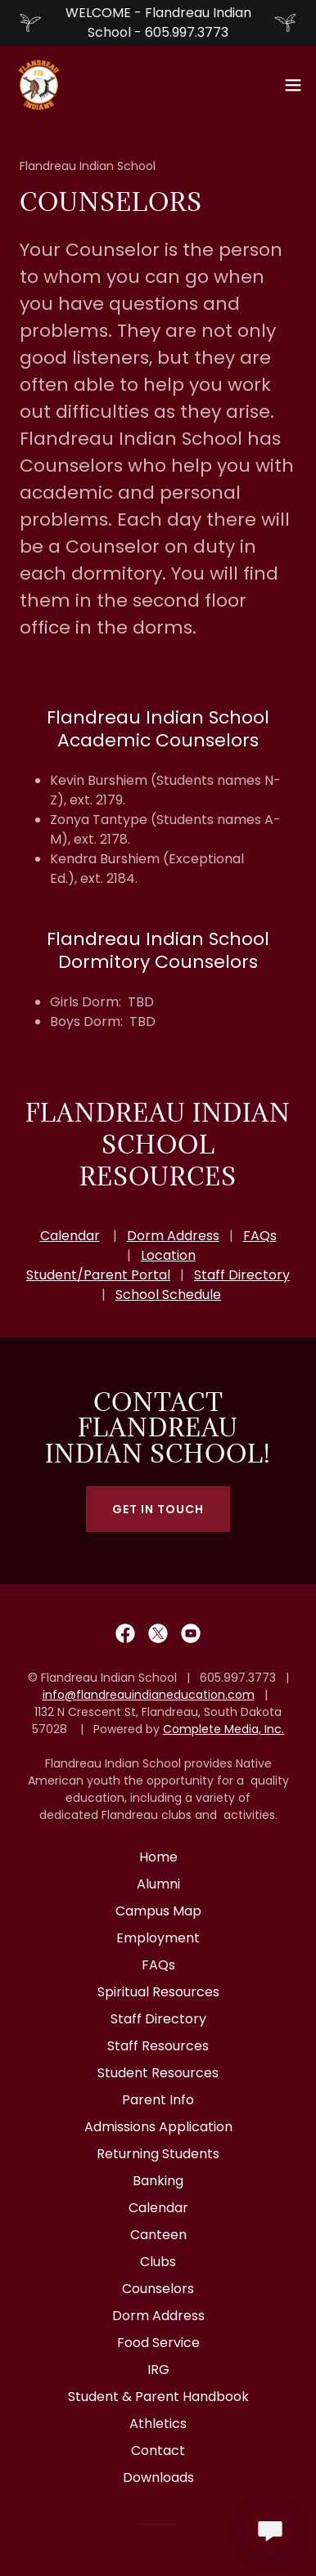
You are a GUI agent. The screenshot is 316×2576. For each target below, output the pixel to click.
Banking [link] (158, 2180)
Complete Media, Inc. (223, 1729)
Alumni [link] (158, 1884)
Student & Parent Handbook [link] (158, 2396)
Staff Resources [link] (158, 2045)
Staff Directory (242, 1275)
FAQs (260, 1235)
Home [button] (158, 1857)
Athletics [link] (158, 2423)
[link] (39, 85)
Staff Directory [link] (158, 2018)
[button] (293, 85)
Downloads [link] (158, 2477)
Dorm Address (173, 1235)
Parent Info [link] (158, 2099)
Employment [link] (158, 1938)
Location (168, 1255)
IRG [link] (158, 2369)
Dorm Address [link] (158, 2315)
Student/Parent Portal (98, 1275)
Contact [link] (158, 2450)
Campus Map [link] (158, 1911)
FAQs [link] (158, 1965)
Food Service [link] (158, 2342)
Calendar (70, 1235)
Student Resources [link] (158, 2072)
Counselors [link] (158, 2288)
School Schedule (168, 1294)
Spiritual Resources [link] (158, 1991)
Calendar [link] (158, 2207)
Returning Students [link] (158, 2153)
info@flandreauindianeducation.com (149, 1695)
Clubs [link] (158, 2261)
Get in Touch (158, 1509)
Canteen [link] (158, 2234)
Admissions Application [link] (158, 2126)
